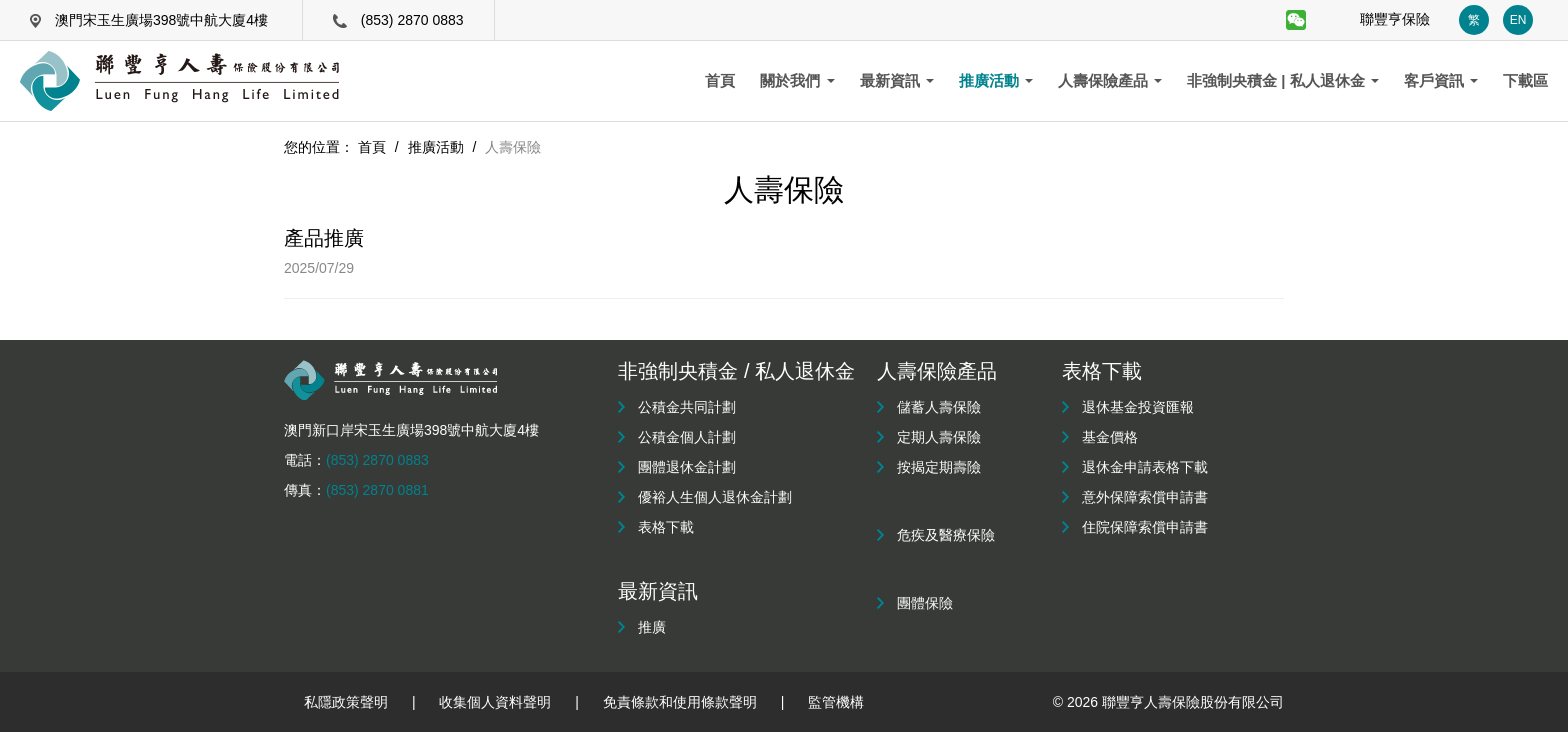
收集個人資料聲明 (495, 702)
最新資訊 (897, 80)
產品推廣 (324, 238)
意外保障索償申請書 (1145, 497)
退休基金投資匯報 (1138, 407)
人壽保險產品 (1110, 80)
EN (1518, 20)
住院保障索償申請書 (1145, 527)
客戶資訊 (1441, 80)
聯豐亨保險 (1395, 19)
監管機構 (836, 702)
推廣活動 (996, 80)
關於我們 (797, 80)
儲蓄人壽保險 (939, 407)
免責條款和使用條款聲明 (680, 702)
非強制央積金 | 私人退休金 (1283, 80)
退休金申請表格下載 (1145, 467)
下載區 (1525, 80)
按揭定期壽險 (939, 467)
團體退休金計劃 (687, 467)
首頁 (720, 80)
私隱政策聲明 (346, 702)
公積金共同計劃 (687, 407)
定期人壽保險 (939, 437)
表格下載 (666, 527)
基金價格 (1110, 437)
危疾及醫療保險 (946, 535)
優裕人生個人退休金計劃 (715, 497)
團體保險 (925, 603)
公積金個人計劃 (687, 437)
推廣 (652, 627)
